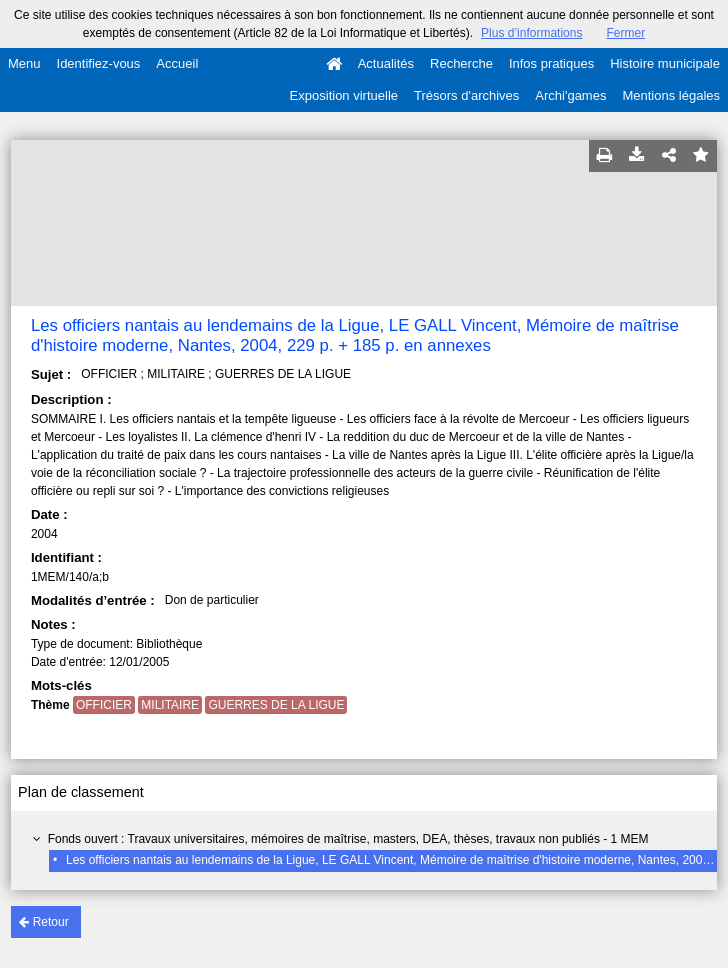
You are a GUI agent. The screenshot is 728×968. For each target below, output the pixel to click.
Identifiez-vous (99, 63)
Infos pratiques (551, 63)
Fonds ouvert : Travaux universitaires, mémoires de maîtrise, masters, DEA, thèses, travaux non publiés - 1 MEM (348, 839)
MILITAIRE (170, 705)
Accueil (177, 63)
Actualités (386, 63)
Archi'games (570, 95)
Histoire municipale (665, 63)
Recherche (461, 63)
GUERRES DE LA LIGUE (276, 705)
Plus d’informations (531, 33)
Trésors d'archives (466, 95)
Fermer (625, 33)
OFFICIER (104, 705)
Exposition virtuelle (344, 95)
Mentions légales (671, 95)
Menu (24, 63)
